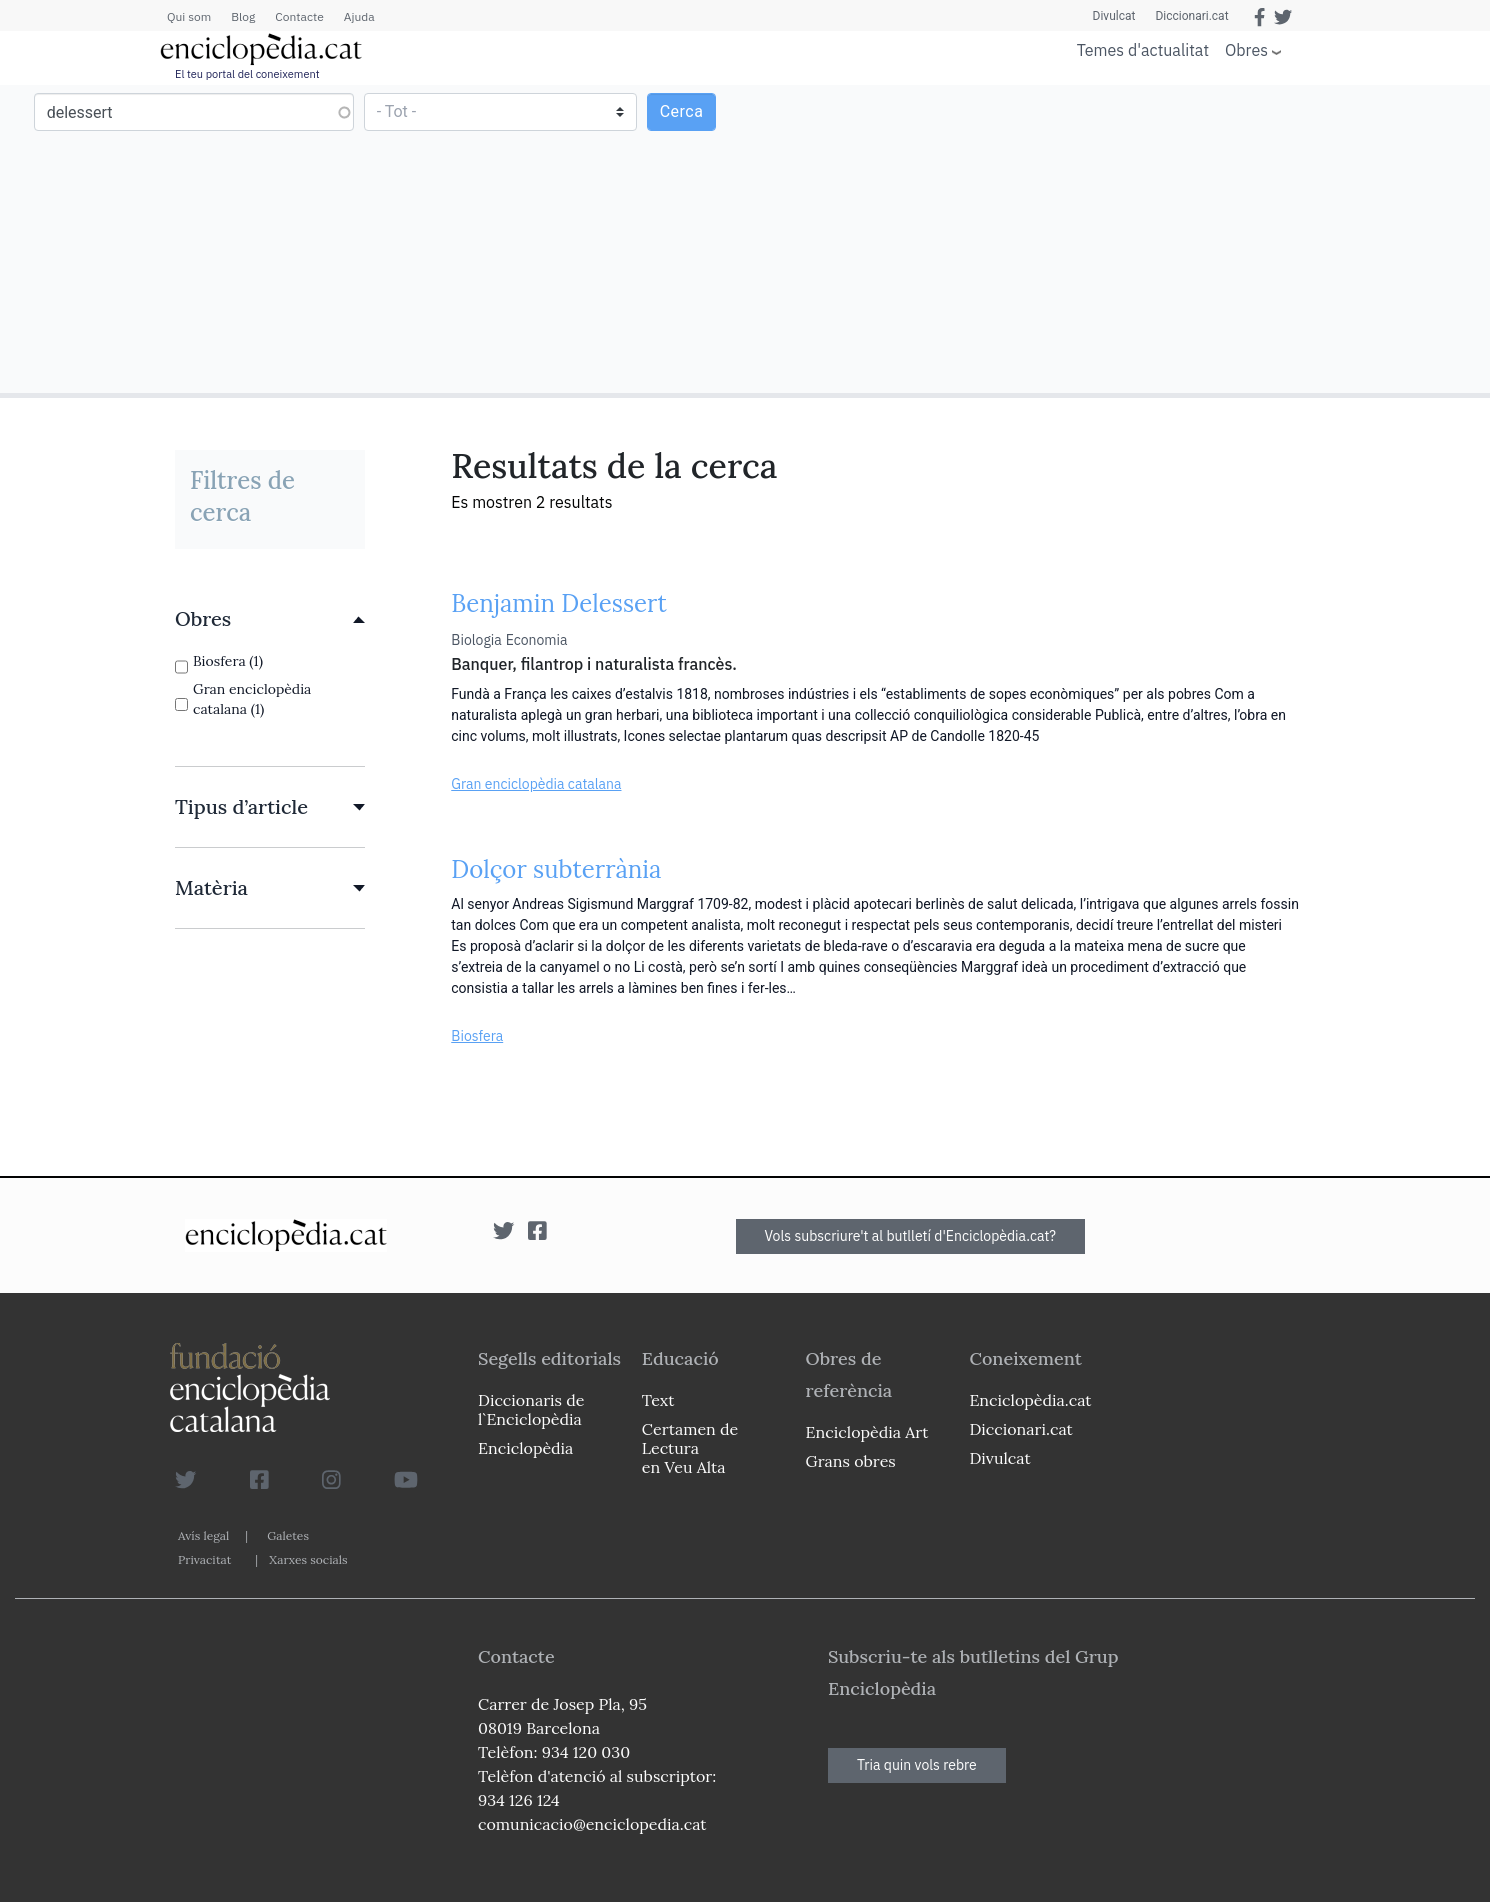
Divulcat (1114, 16)
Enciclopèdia (525, 1448)
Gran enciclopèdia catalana (536, 784)
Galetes (288, 1535)
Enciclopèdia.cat (1030, 1400)
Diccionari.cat (1191, 16)
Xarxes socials (308, 1559)
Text (658, 1400)
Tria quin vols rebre (917, 1765)
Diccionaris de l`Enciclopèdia (531, 1409)
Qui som (189, 16)
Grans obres (851, 1461)
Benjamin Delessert (559, 603)
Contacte (299, 16)
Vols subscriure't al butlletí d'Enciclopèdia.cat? (911, 1236)
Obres (1246, 49)
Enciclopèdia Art (867, 1432)
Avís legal (203, 1535)
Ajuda (359, 16)
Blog (243, 16)
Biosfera (477, 1036)
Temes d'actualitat (1143, 50)
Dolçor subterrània (556, 869)
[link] (270, 619)
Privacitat (204, 1559)
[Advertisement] (1115, 238)
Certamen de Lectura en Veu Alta (690, 1448)
